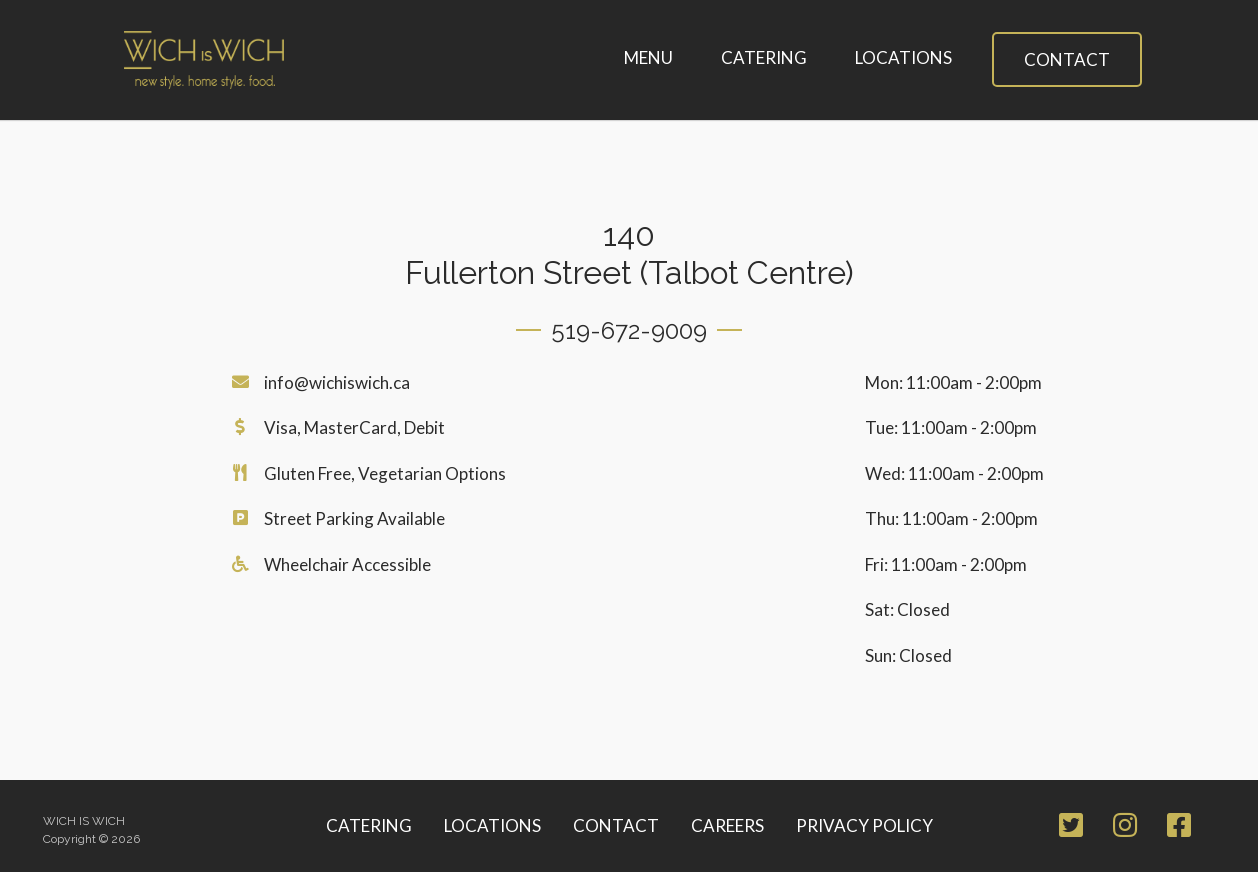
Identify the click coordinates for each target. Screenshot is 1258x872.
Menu (648, 57)
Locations (903, 57)
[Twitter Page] (1071, 828)
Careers (727, 825)
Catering (764, 57)
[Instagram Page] (1125, 828)
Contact (1067, 59)
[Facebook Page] (1179, 828)
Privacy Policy (864, 825)
